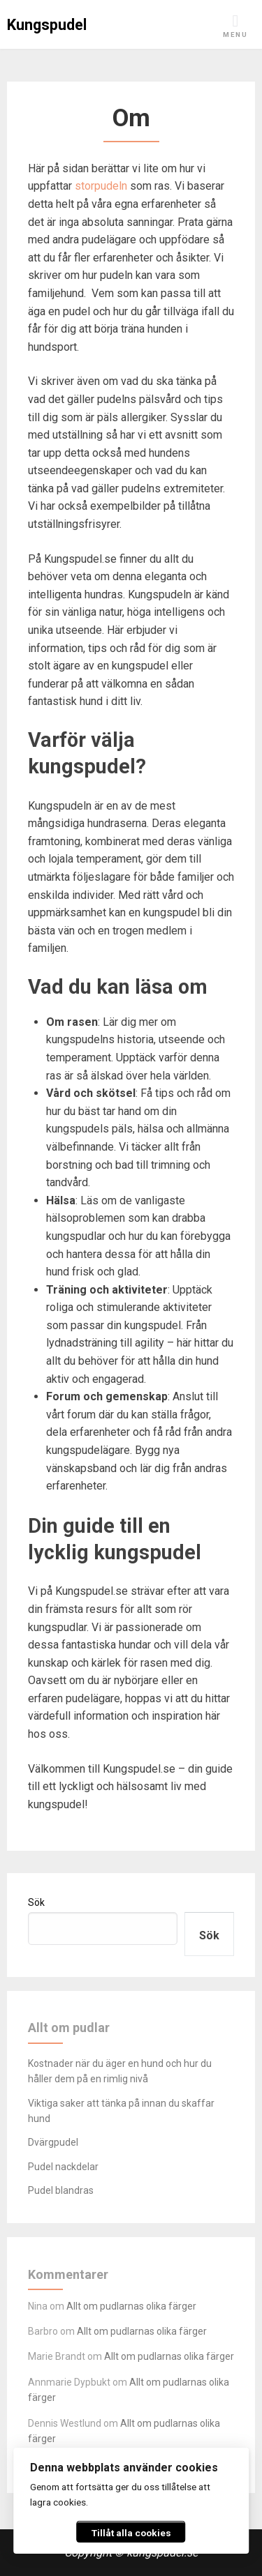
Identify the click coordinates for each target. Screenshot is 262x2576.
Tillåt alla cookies (131, 2532)
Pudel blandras (61, 2190)
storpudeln (101, 185)
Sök (36, 1902)
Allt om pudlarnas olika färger (131, 2306)
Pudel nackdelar (63, 2166)
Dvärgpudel (53, 2142)
